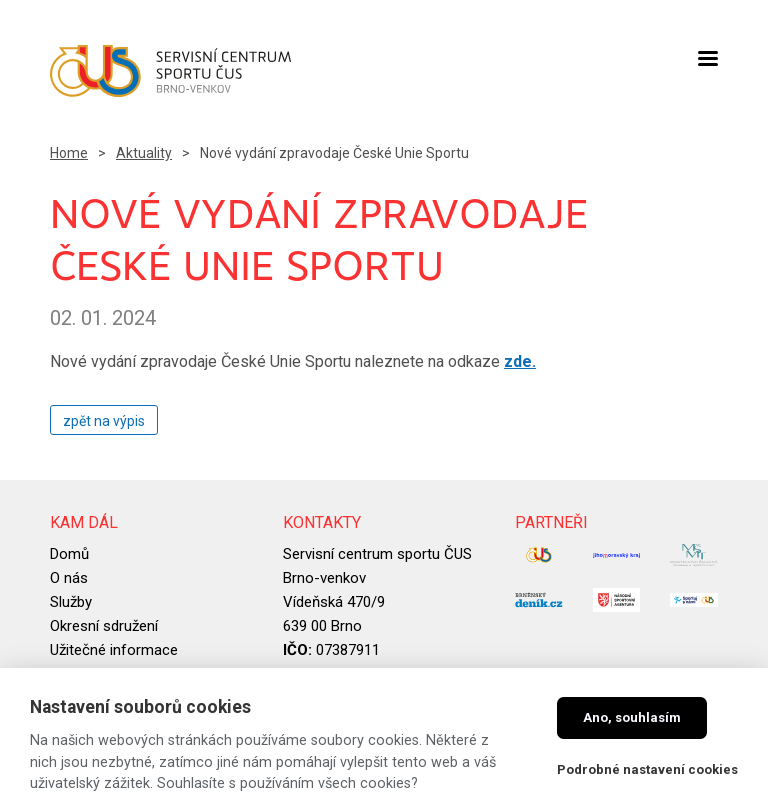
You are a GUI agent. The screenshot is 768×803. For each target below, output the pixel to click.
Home (69, 153)
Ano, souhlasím (632, 717)
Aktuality (144, 153)
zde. (520, 361)
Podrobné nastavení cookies (647, 769)
